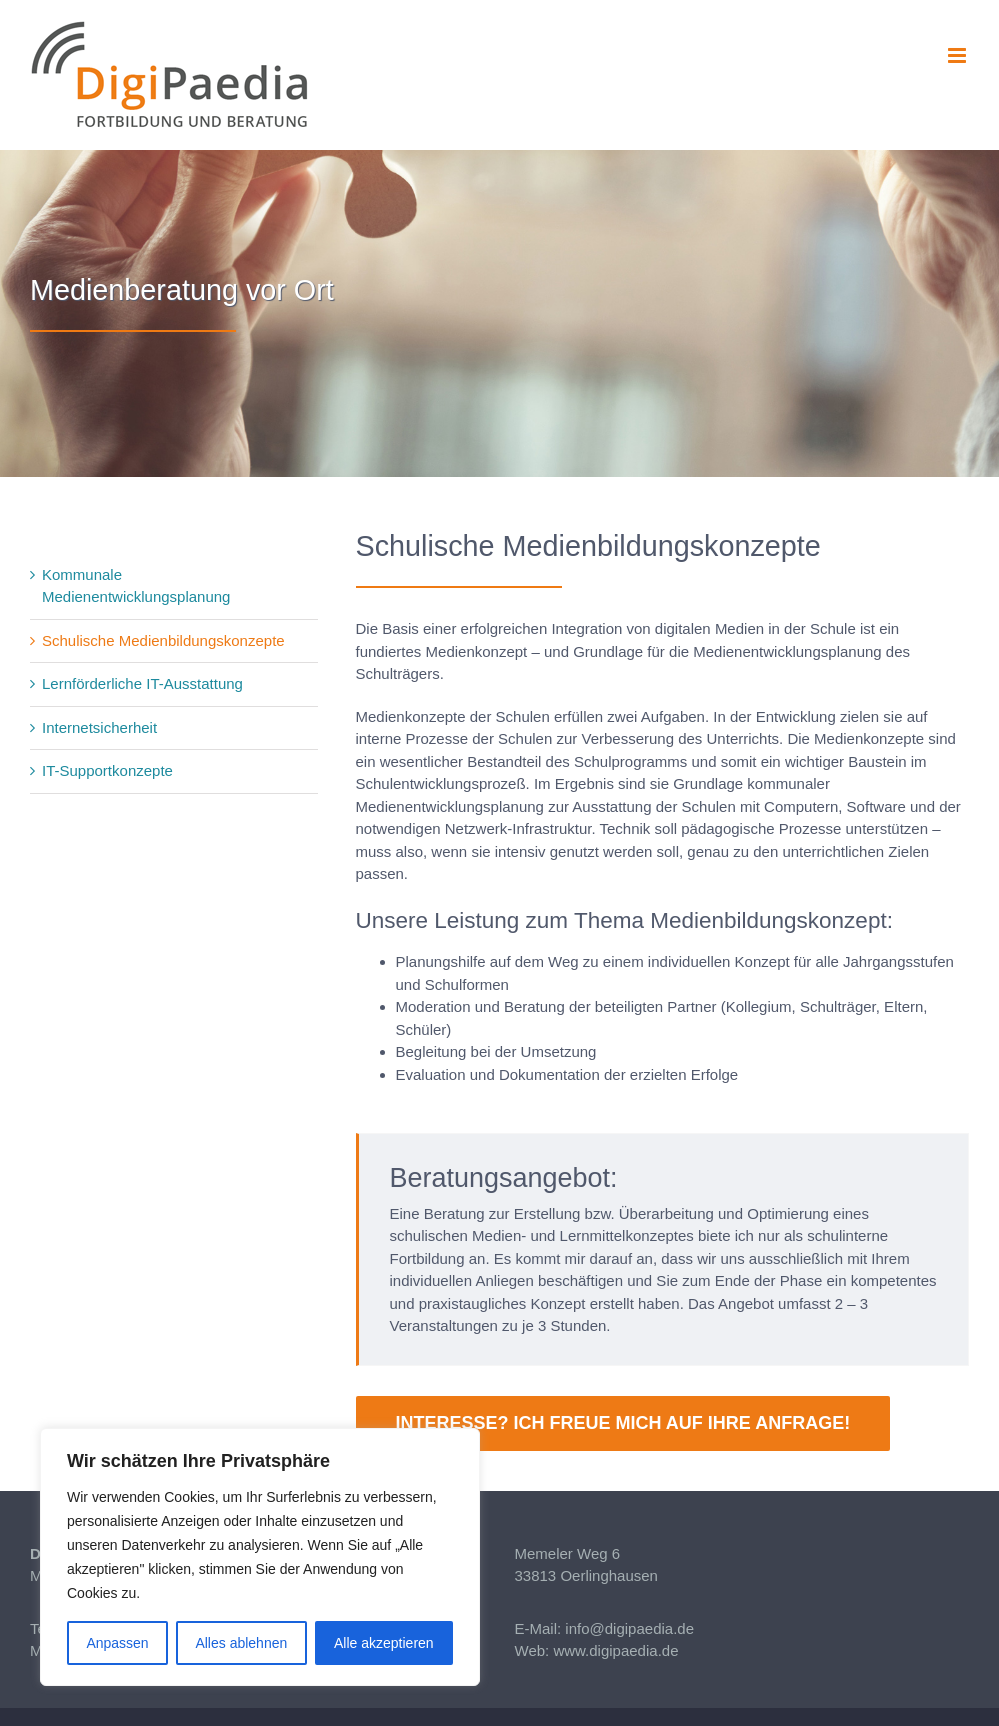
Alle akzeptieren (384, 1643)
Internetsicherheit (99, 727)
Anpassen (117, 1643)
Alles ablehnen (241, 1643)
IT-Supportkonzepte (107, 770)
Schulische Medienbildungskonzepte (163, 640)
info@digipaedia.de (629, 1628)
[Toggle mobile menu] (958, 55)
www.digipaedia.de (615, 1650)
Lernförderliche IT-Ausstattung (142, 683)
